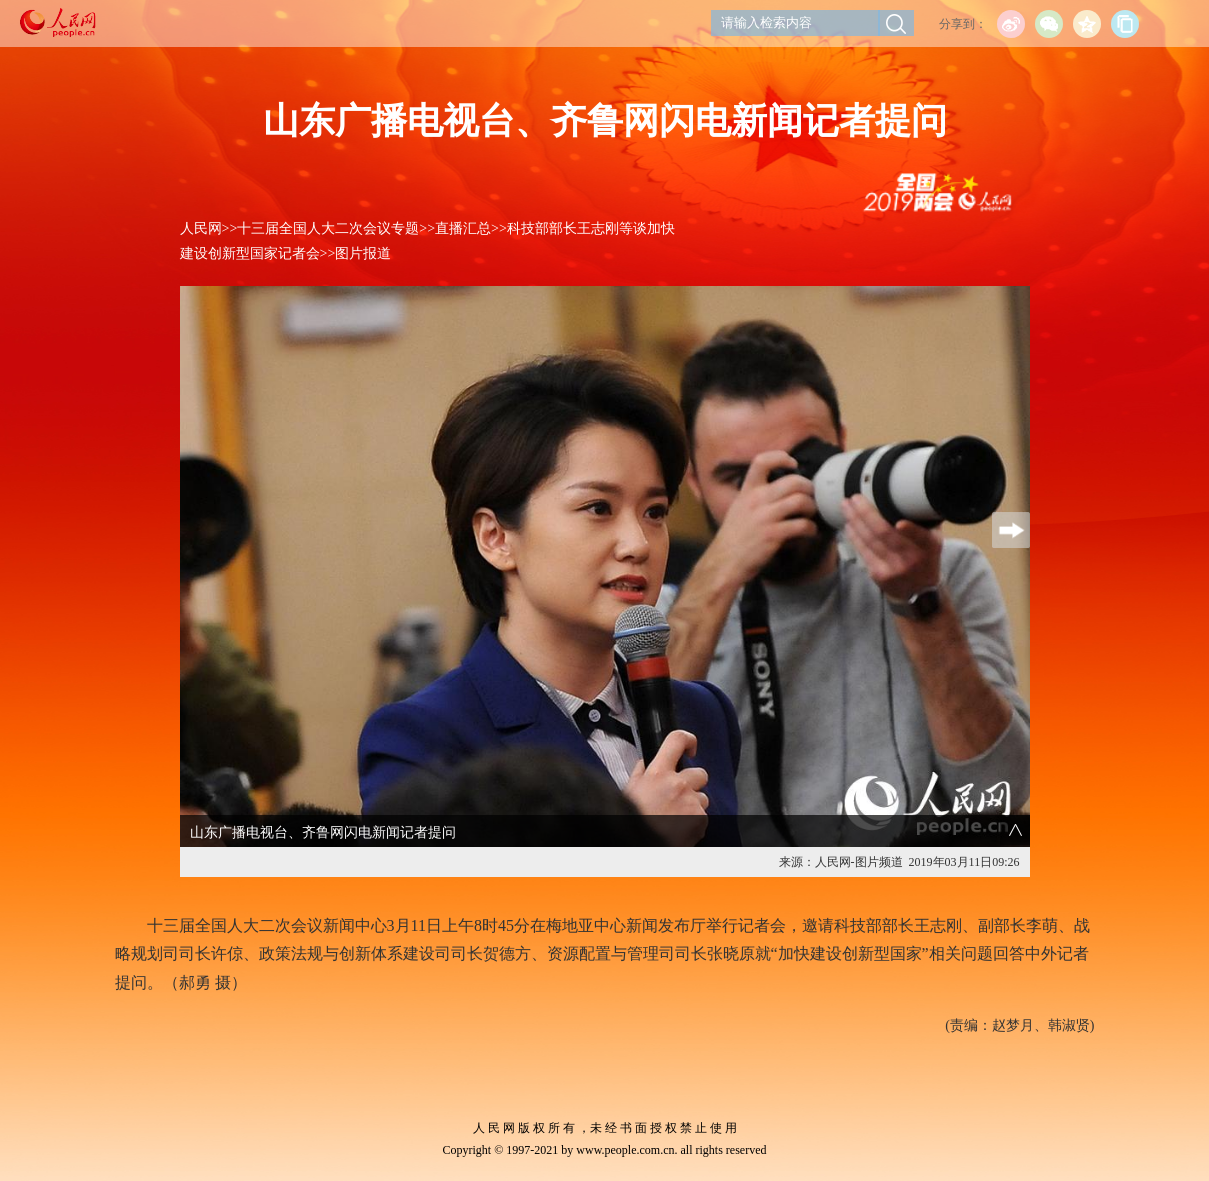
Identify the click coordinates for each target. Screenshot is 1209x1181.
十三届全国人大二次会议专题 (328, 228)
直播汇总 (463, 228)
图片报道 (363, 253)
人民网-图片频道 (859, 862)
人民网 (201, 228)
